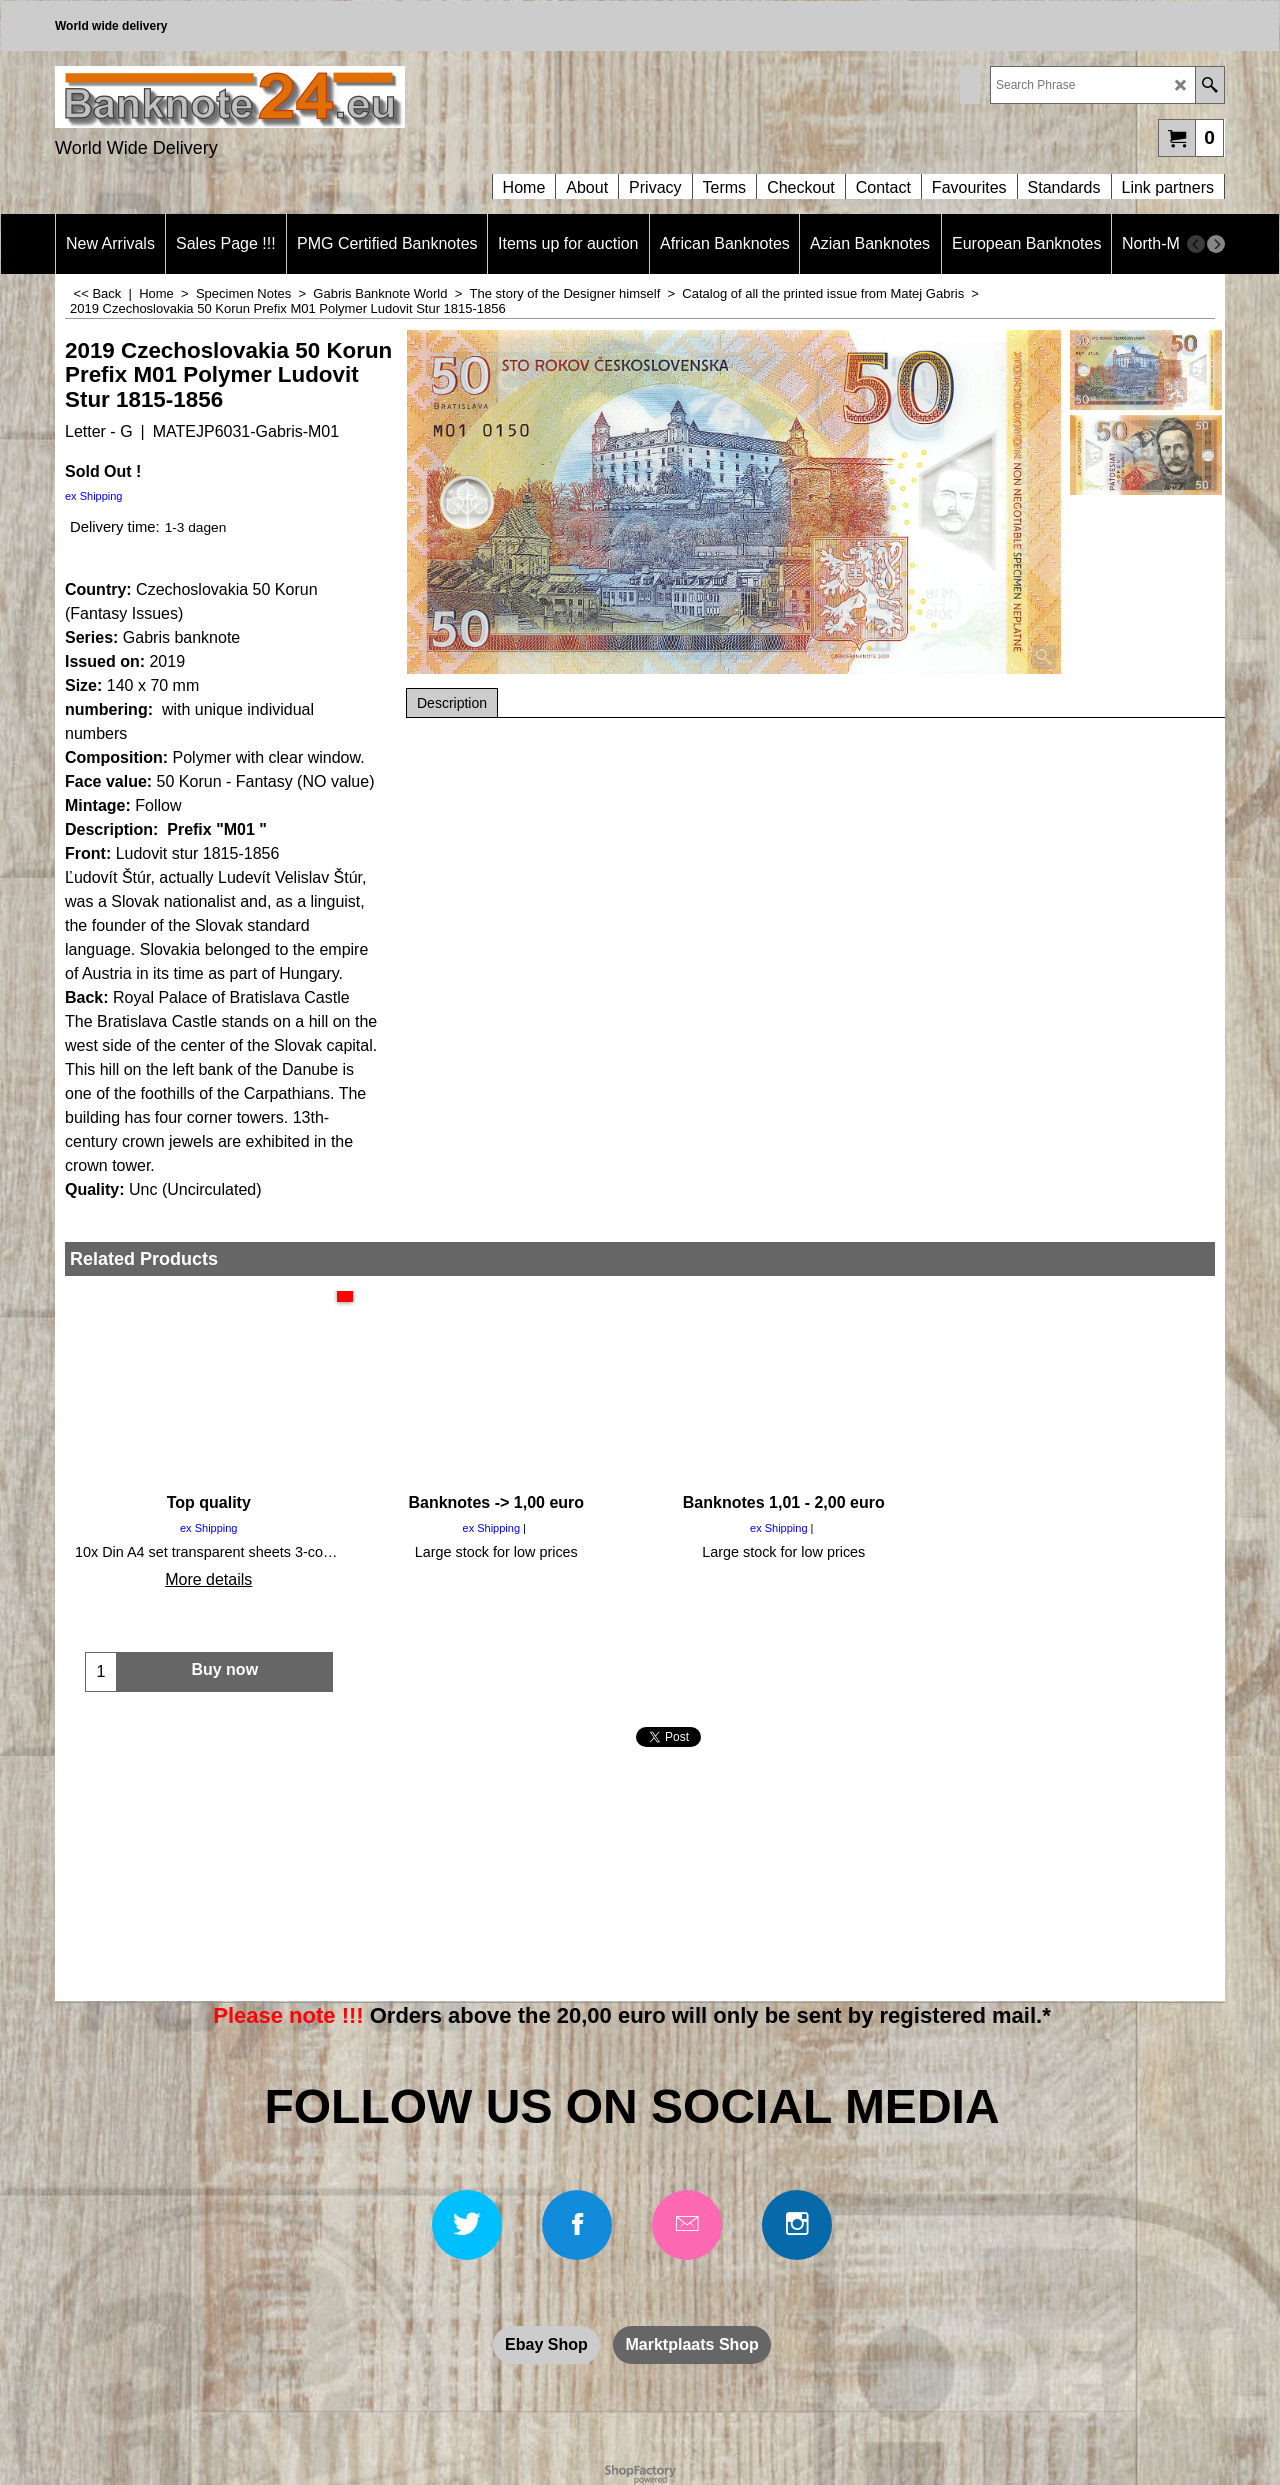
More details (208, 1579)
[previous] (1196, 244)
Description (452, 703)
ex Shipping (94, 496)
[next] (1216, 244)
